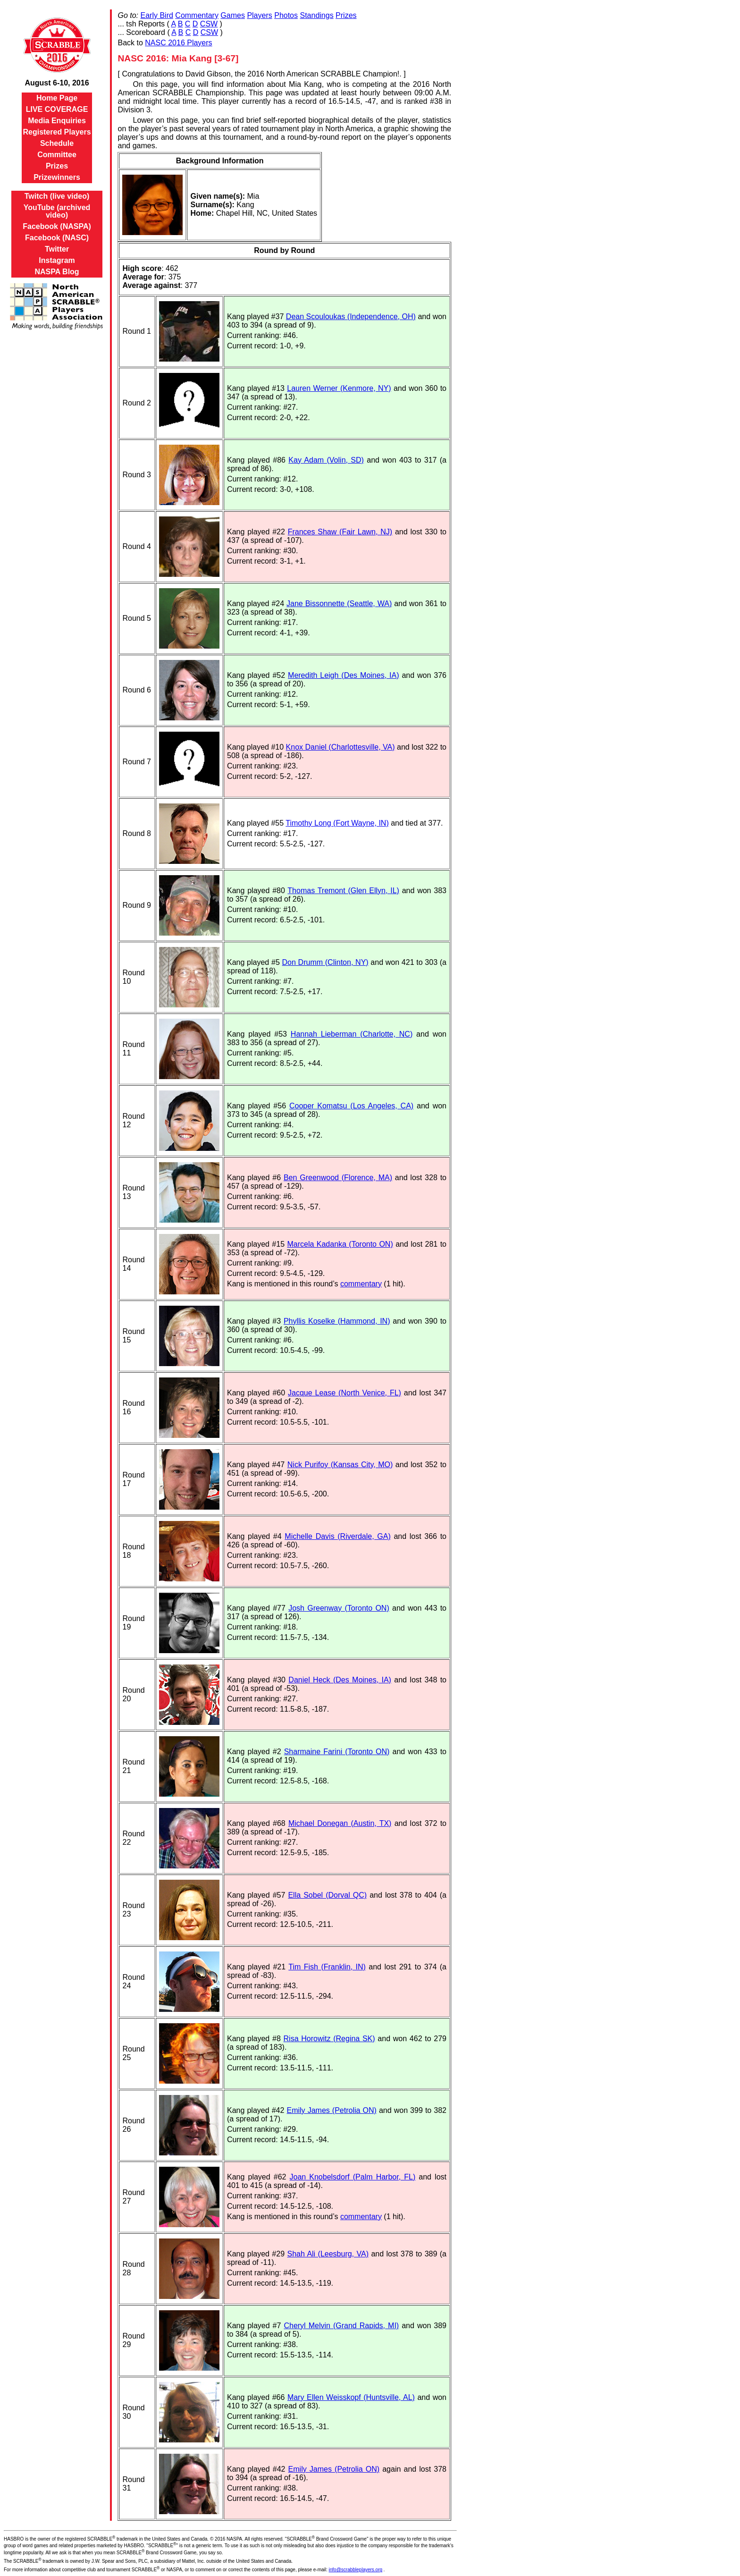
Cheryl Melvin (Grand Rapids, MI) (341, 2326)
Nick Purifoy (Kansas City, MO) (340, 1465)
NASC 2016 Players (178, 43)
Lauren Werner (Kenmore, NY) (339, 388)
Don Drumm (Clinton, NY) (325, 962)
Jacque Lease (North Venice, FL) (344, 1393)
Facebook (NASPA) (57, 226)
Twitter (57, 249)
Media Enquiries (57, 121)
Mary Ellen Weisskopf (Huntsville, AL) (351, 2397)
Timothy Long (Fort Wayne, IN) (337, 823)
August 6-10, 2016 (57, 83)
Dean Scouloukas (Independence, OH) (351, 316)
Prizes (57, 166)
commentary (361, 1284)
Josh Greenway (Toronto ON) (338, 1608)
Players (259, 15)
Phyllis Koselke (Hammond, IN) (337, 1321)
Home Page (56, 98)
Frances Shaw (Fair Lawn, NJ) (340, 532)
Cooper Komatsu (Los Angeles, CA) (351, 1106)
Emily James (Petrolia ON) (331, 2110)
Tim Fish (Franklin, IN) (327, 1967)
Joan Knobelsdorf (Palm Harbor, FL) (353, 2177)
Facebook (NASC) (57, 238)
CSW (209, 24)
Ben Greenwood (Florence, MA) (338, 1178)
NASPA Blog (56, 272)
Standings (316, 15)
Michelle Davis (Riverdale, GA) (337, 1536)
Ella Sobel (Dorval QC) (327, 1895)
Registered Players (57, 132)
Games (232, 15)
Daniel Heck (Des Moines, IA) (339, 1680)
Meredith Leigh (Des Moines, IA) (343, 675)
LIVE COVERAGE (57, 109)
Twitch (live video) (57, 196)
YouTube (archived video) (57, 211)
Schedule (57, 143)
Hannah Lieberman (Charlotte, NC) (351, 1034)
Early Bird (157, 15)
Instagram (57, 260)
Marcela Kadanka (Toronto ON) (340, 1244)
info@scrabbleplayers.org (356, 2569)
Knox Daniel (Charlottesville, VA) (340, 747)
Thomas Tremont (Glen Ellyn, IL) (343, 891)
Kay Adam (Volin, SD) (326, 460)
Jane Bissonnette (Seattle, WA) (339, 604)
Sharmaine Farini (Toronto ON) (337, 1752)
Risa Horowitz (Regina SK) (329, 2039)
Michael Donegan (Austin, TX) (340, 1823)
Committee (56, 155)
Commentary (197, 15)
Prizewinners (57, 177)
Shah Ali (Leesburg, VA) (327, 2254)
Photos (286, 15)
